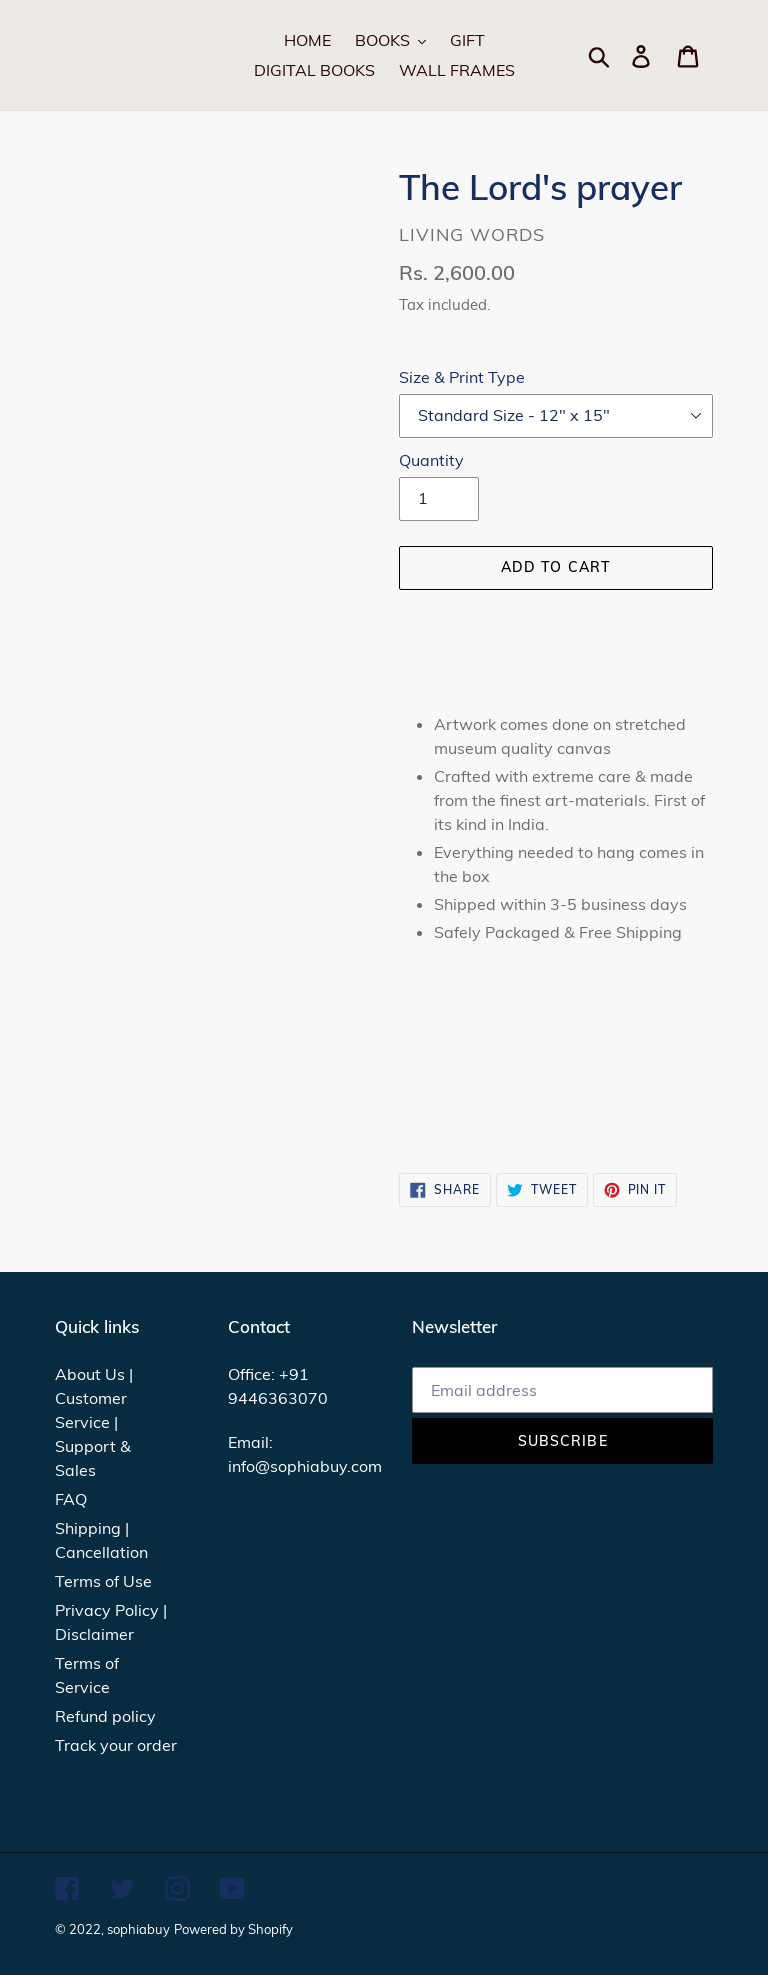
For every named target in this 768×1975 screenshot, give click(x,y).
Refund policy (105, 1716)
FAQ (71, 1499)
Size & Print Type (462, 377)
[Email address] (562, 1390)
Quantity (431, 460)
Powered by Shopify (233, 1929)
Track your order (116, 1745)
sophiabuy (138, 1929)
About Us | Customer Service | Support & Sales (94, 1422)
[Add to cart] (556, 568)
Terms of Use (103, 1581)
